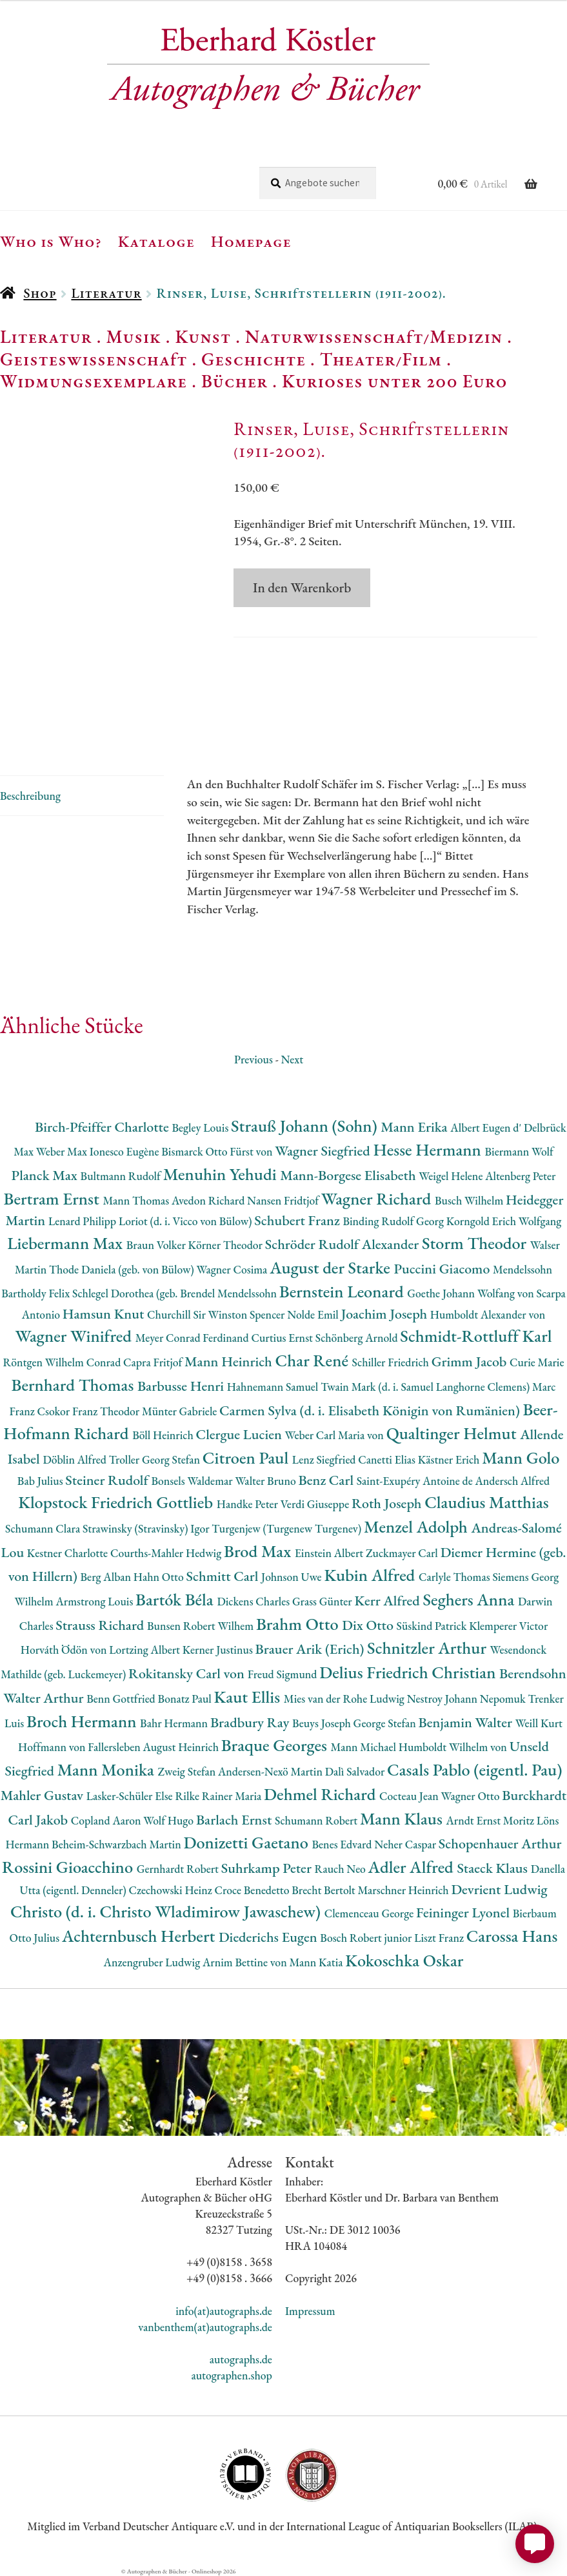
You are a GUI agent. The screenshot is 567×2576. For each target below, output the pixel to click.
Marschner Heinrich (405, 1890)
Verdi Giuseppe (316, 1503)
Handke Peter (249, 1503)
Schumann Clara (44, 1528)
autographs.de (241, 2359)
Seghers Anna (470, 1599)
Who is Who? (51, 241)
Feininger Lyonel (464, 1912)
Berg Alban (107, 1576)
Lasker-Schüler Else (130, 1795)
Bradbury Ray (251, 1722)
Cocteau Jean (410, 1795)
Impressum (310, 2310)
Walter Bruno (266, 1480)
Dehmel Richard (321, 1794)
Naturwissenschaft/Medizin (373, 336)
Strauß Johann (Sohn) (306, 1125)
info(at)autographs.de (223, 2310)
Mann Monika (107, 1769)
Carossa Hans (512, 1935)
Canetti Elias (387, 1459)
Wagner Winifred (75, 1335)
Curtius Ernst (283, 1337)
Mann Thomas (137, 1200)
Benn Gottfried (121, 1698)
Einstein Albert (330, 1552)
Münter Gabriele (180, 1411)
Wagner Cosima (233, 1269)
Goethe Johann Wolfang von (471, 1293)
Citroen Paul (247, 1457)
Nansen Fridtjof (284, 1200)
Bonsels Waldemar (193, 1480)
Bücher (234, 380)
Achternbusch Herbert (140, 1935)
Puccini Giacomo (443, 1268)
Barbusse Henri (182, 1386)
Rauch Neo (341, 1868)
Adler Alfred (412, 1866)
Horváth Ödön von (65, 1649)
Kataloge (156, 241)
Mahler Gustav (43, 1795)
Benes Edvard (343, 1844)
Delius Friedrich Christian (409, 1672)
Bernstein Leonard (343, 1291)
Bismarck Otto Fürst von (218, 1151)
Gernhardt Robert (179, 1868)
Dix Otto (369, 1625)
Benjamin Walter (467, 1722)
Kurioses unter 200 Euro (395, 380)
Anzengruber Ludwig (153, 1962)
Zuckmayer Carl (403, 1552)
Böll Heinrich (163, 1435)
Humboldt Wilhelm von (454, 1746)
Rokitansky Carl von (188, 1673)
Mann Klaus (403, 1818)
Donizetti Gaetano (247, 1842)
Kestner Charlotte (68, 1552)
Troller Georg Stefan (156, 1459)
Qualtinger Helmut (453, 1433)
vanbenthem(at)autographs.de (205, 2326)
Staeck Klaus (493, 1868)
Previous (253, 1059)
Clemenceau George (370, 1913)
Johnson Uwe (292, 1576)
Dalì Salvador (356, 1771)
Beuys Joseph (322, 1723)
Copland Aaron (107, 1820)
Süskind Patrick (433, 1625)
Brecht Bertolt (324, 1890)
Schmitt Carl (224, 1576)
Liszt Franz (440, 1937)
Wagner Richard (378, 1198)
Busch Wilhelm (470, 1200)
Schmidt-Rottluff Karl (476, 1335)
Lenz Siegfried (325, 1459)
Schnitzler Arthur (428, 1647)
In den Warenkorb (302, 587)
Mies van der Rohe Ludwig (345, 1698)
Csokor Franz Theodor (89, 1411)
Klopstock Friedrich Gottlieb (117, 1502)
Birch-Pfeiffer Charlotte (103, 1127)
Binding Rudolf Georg (394, 1221)
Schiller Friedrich (392, 1362)
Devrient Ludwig (499, 1889)
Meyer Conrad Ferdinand (193, 1337)
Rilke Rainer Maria (219, 1795)
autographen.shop (231, 2375)
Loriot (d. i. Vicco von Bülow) (186, 1221)
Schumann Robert (317, 1820)
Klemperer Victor (508, 1625)
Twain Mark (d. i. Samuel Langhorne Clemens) (426, 1386)
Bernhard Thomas (74, 1384)
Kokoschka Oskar (404, 1960)
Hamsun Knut (105, 1313)
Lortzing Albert (146, 1649)
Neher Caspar (406, 1844)
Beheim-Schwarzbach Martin (117, 1844)
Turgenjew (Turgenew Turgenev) (288, 1528)
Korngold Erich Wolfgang (504, 1221)
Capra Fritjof (153, 1362)
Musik (133, 336)
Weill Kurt (538, 1723)
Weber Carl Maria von (335, 1435)
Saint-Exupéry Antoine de (416, 1480)
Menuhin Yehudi (222, 1174)
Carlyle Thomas (455, 1576)
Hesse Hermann (428, 1149)
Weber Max (63, 1151)
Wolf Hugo (169, 1820)
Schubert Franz (298, 1220)
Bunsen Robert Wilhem (201, 1625)
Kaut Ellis (249, 1696)
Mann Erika (415, 1127)
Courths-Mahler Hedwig (167, 1552)
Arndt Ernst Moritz (491, 1820)
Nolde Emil (314, 1314)
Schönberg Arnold (358, 1337)
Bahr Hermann (175, 1723)
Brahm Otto (299, 1623)
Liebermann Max (66, 1243)
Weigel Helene (452, 1175)
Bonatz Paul (186, 1698)
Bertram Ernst (53, 1198)
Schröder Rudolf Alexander (343, 1244)
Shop (39, 293)
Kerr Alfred (388, 1600)
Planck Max (46, 1175)
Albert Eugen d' (487, 1127)
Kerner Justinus (219, 1649)
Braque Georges (276, 1745)
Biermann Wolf (519, 1151)
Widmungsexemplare (93, 380)
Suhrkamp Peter (268, 1868)
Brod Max (259, 1551)
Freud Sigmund (284, 1674)
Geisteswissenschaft (93, 359)
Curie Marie (537, 1362)
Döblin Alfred (75, 1459)
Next (292, 1059)
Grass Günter (323, 1601)
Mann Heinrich (229, 1361)
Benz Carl (327, 1480)
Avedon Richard (209, 1200)
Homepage (251, 241)
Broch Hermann (83, 1721)
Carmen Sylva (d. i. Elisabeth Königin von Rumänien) (370, 1410)
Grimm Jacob (471, 1361)
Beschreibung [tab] (30, 795)
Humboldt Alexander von (487, 1314)
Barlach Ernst (235, 1819)
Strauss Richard (101, 1625)
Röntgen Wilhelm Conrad (63, 1362)
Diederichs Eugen (269, 1937)
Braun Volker (157, 1244)
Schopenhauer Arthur (500, 1843)
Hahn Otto (160, 1576)
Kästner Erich (450, 1459)
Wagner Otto (471, 1795)
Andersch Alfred (512, 1480)
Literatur (106, 293)
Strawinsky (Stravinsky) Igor (147, 1528)
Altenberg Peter (520, 1175)
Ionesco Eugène (126, 1151)
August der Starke (331, 1267)
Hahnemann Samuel (274, 1386)
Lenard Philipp (83, 1221)
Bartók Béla (176, 1599)
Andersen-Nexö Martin (271, 1771)
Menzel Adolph (417, 1526)
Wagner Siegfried (324, 1150)
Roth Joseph (388, 1503)
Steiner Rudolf (108, 1480)
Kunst (203, 336)
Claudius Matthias (486, 1502)
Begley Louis (201, 1127)
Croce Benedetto (253, 1890)
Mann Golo (520, 1457)
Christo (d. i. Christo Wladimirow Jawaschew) (167, 1911)
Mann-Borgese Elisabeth (349, 1175)
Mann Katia (317, 1962)
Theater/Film (381, 359)
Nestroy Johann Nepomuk (467, 1698)
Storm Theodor (476, 1243)
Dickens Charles (254, 1601)
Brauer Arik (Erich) (311, 1649)
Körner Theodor (226, 1244)
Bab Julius (41, 1480)
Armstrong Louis (95, 1601)
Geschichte (253, 359)
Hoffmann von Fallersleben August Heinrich (119, 1746)
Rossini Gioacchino (69, 1866)
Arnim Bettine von (246, 1962)
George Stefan (386, 1723)
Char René (313, 1360)
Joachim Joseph (385, 1313)
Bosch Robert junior (367, 1937)
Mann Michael (365, 1746)
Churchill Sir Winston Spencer (217, 1314)
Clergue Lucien (240, 1434)
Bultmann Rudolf (122, 1175)
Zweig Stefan (188, 1771)
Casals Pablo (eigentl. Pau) (474, 1769)
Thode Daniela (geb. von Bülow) (123, 1269)
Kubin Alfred (371, 1575)
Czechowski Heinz (172, 1890)
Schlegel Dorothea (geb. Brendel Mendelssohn (175, 1293)
